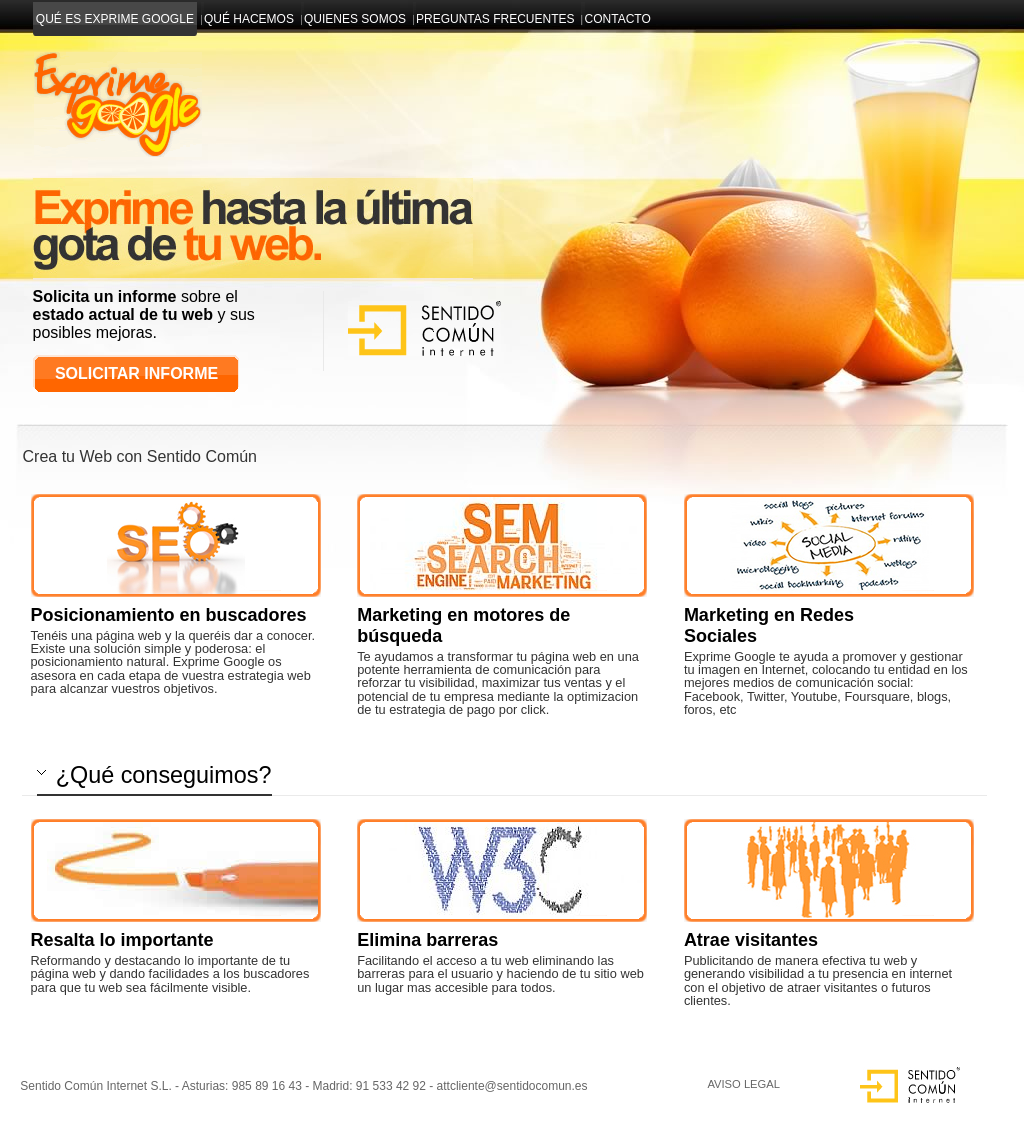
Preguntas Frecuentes (495, 19)
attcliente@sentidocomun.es (512, 1086)
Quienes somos (355, 19)
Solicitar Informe (136, 373)
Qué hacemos (249, 19)
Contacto (617, 19)
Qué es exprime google (115, 19)
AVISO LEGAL (743, 1084)
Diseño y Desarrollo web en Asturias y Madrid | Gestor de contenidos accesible (115, 87)
